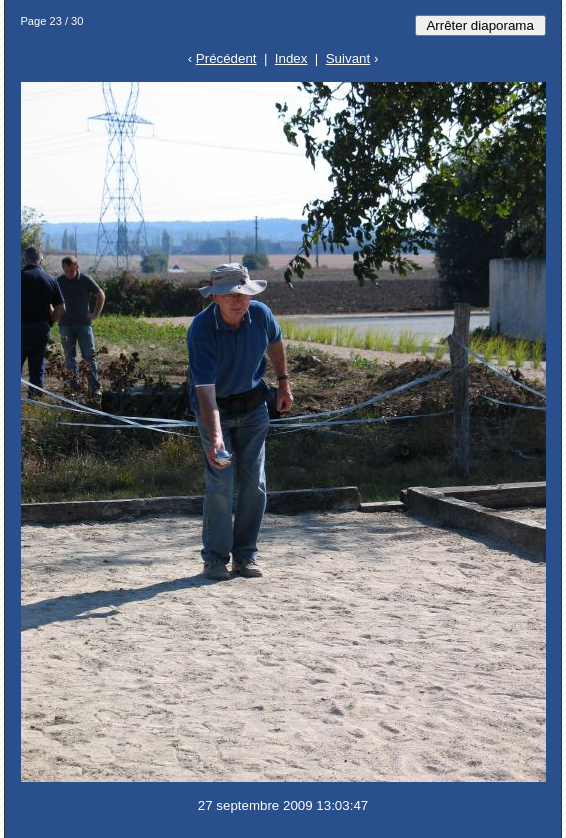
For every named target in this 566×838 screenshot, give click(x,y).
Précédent (226, 58)
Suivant (348, 58)
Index (291, 58)
